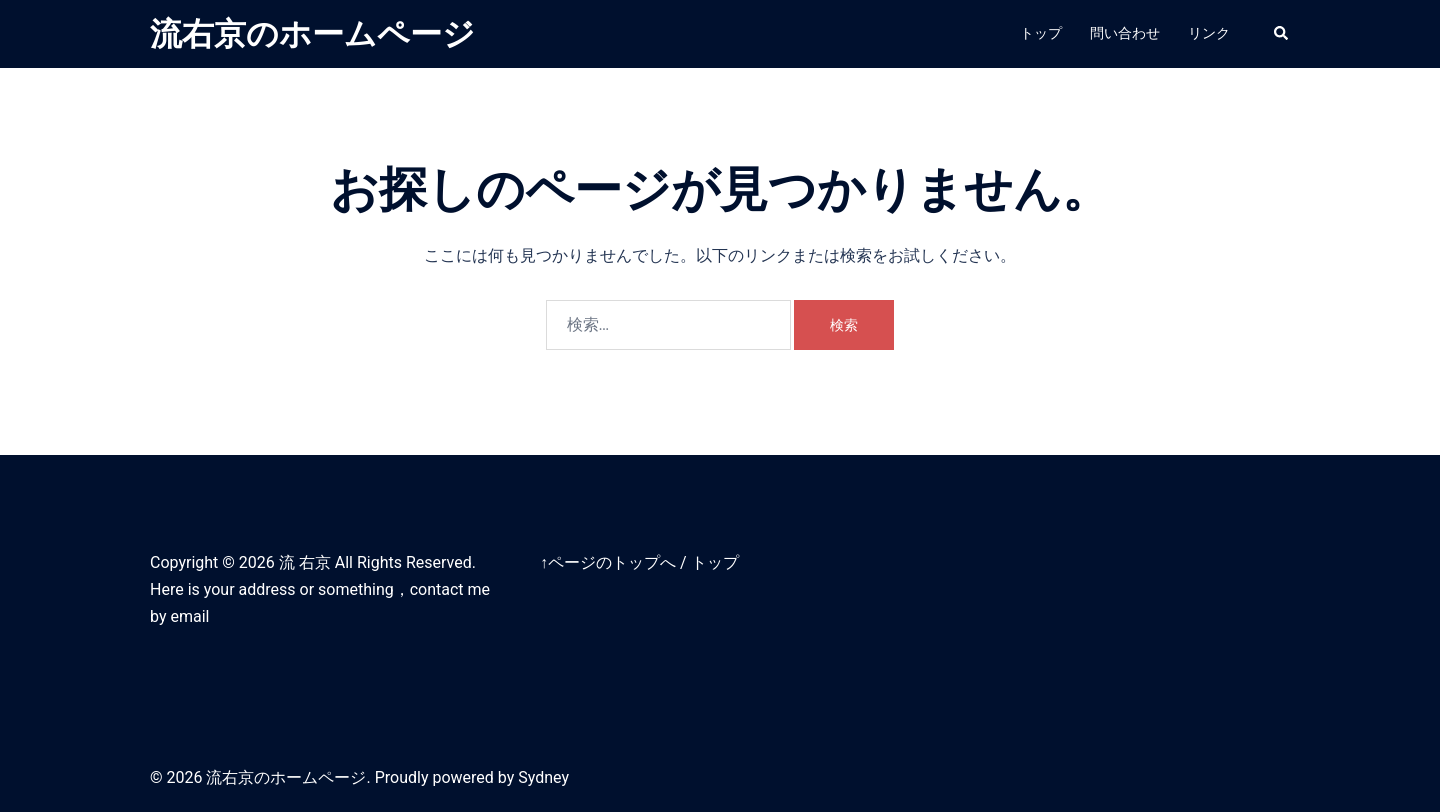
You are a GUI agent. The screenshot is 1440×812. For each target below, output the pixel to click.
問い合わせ (1125, 33)
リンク (1209, 33)
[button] (1282, 34)
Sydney (543, 777)
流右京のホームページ (312, 34)
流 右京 (305, 562)
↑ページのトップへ (608, 562)
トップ (1041, 33)
